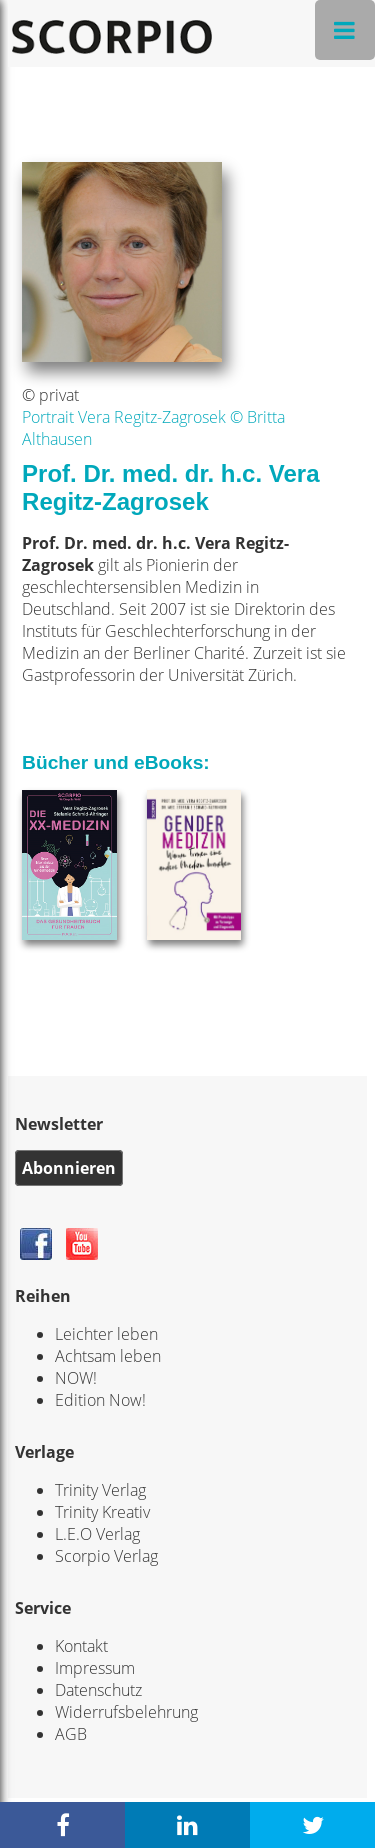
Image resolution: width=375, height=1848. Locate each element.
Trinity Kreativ (102, 1512)
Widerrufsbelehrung (126, 1712)
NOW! (76, 1378)
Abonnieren (69, 1168)
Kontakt (81, 1646)
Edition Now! (100, 1400)
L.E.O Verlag (97, 1534)
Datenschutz (98, 1690)
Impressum (95, 1668)
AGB (71, 1734)
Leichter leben (106, 1334)
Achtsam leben (108, 1356)
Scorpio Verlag (106, 1556)
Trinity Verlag (100, 1490)
